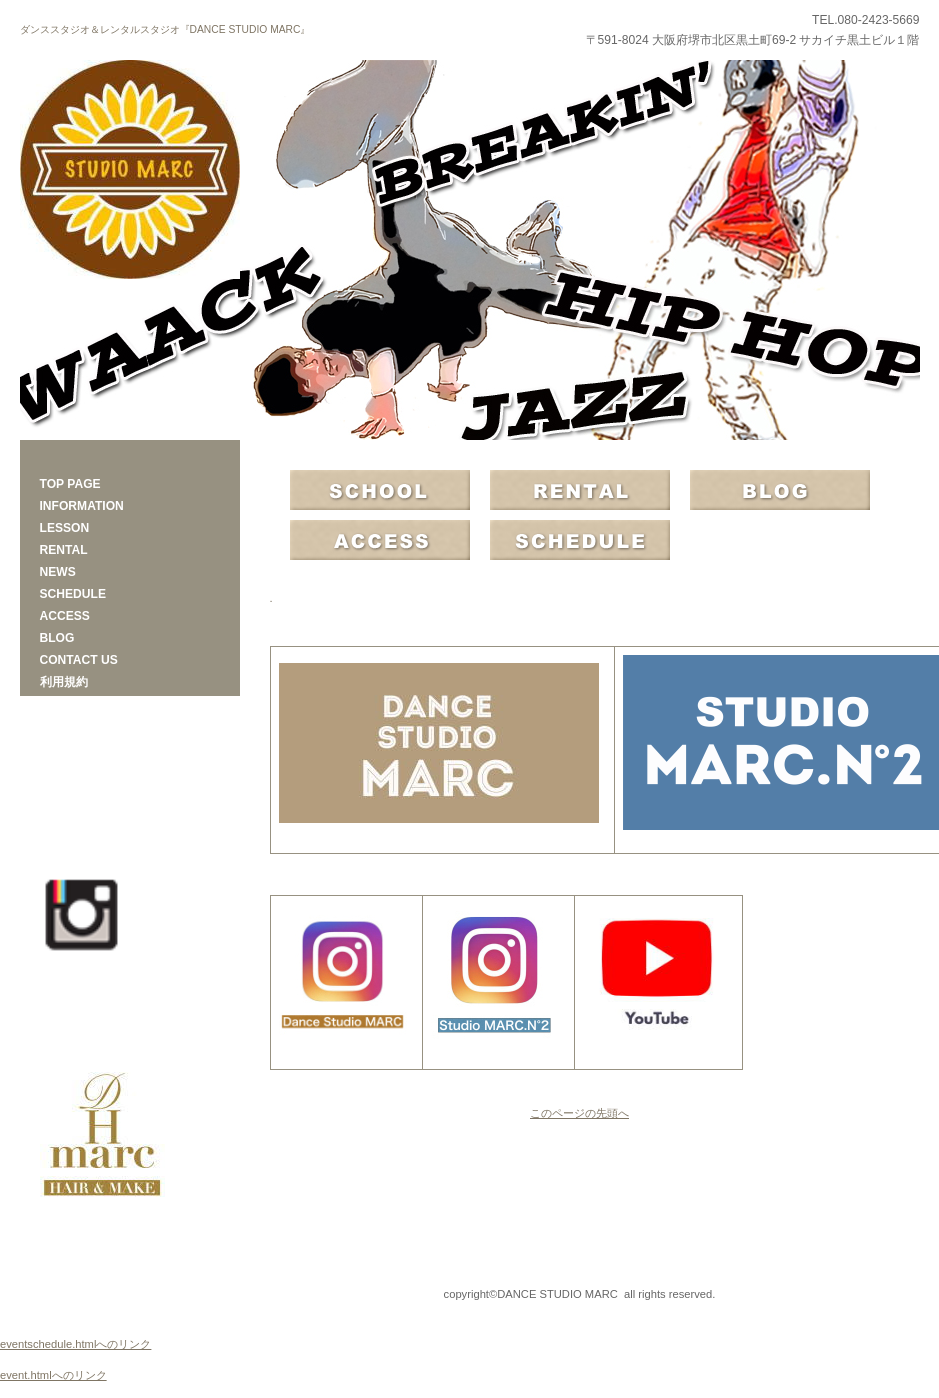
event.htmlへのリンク (53, 1375)
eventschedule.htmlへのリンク (75, 1344)
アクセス (380, 540)
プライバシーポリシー (130, 1294)
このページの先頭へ (579, 1113)
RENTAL (580, 490)
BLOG (780, 490)
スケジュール (580, 540)
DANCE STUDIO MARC (130, 170)
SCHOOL (380, 490)
